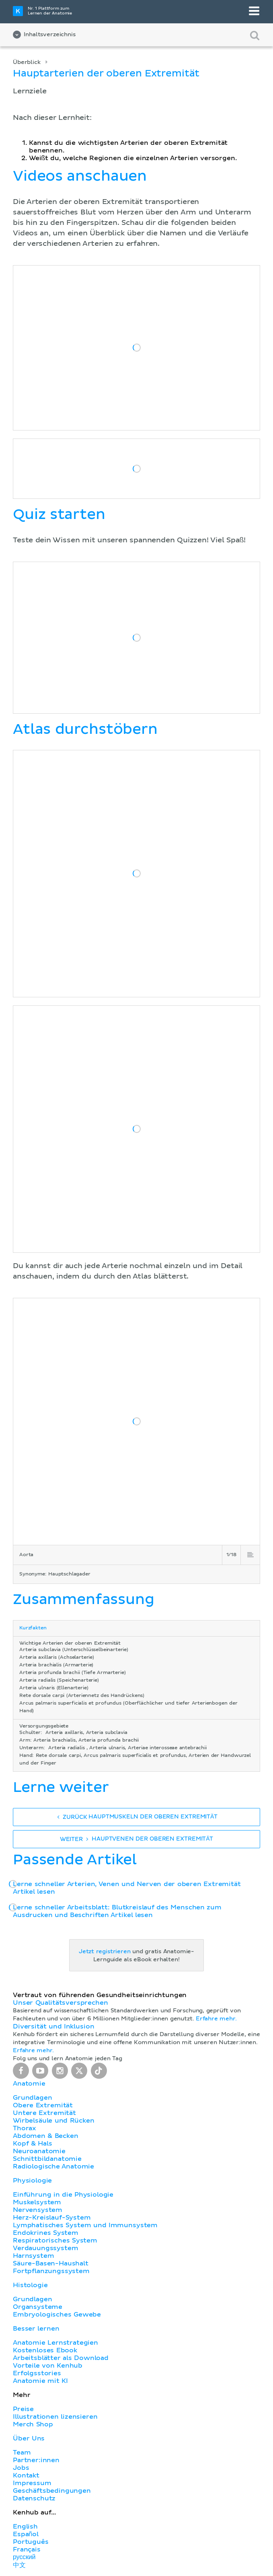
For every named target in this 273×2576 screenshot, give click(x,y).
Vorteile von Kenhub (47, 2365)
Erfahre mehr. (216, 2019)
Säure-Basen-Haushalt (50, 2263)
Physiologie (32, 2180)
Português (31, 2542)
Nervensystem (37, 2210)
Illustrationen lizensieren (55, 2416)
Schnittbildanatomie (47, 2159)
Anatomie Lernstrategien (55, 2342)
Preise (23, 2409)
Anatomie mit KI (40, 2381)
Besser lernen (36, 2328)
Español (26, 2534)
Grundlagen (32, 2097)
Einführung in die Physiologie (63, 2194)
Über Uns (29, 2438)
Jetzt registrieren (105, 1951)
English (25, 2526)
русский (24, 2557)
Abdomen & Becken (45, 2136)
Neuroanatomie (39, 2151)
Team (22, 2452)
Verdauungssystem (45, 2248)
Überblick (27, 62)
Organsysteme (37, 2307)
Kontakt (26, 2475)
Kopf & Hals (32, 2143)
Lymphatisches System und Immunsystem (85, 2225)
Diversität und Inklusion (53, 2026)
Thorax (24, 2128)
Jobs (21, 2468)
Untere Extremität (44, 2113)
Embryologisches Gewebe (57, 2314)
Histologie (30, 2285)
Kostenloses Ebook (45, 2350)
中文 (19, 2565)
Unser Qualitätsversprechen (60, 2002)
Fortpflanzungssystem (51, 2271)
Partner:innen (36, 2460)
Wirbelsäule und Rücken (53, 2120)
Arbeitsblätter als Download (61, 2358)
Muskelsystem (37, 2202)
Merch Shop (33, 2424)
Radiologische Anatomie (53, 2166)
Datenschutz (34, 2498)
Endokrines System (45, 2233)
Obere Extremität (43, 2105)
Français (27, 2549)
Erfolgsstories (37, 2373)
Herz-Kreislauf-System (52, 2217)
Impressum (32, 2483)
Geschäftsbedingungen (52, 2490)
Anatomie (29, 2083)
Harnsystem (33, 2256)
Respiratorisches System (55, 2240)
